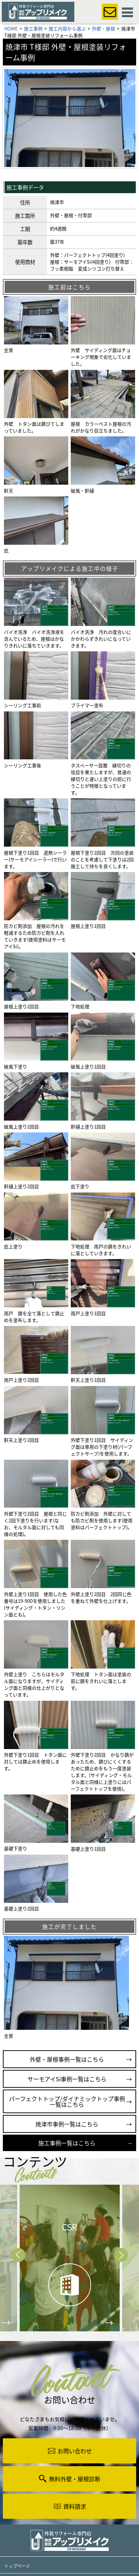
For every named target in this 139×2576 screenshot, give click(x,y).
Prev (18, 2255)
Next (121, 2255)
